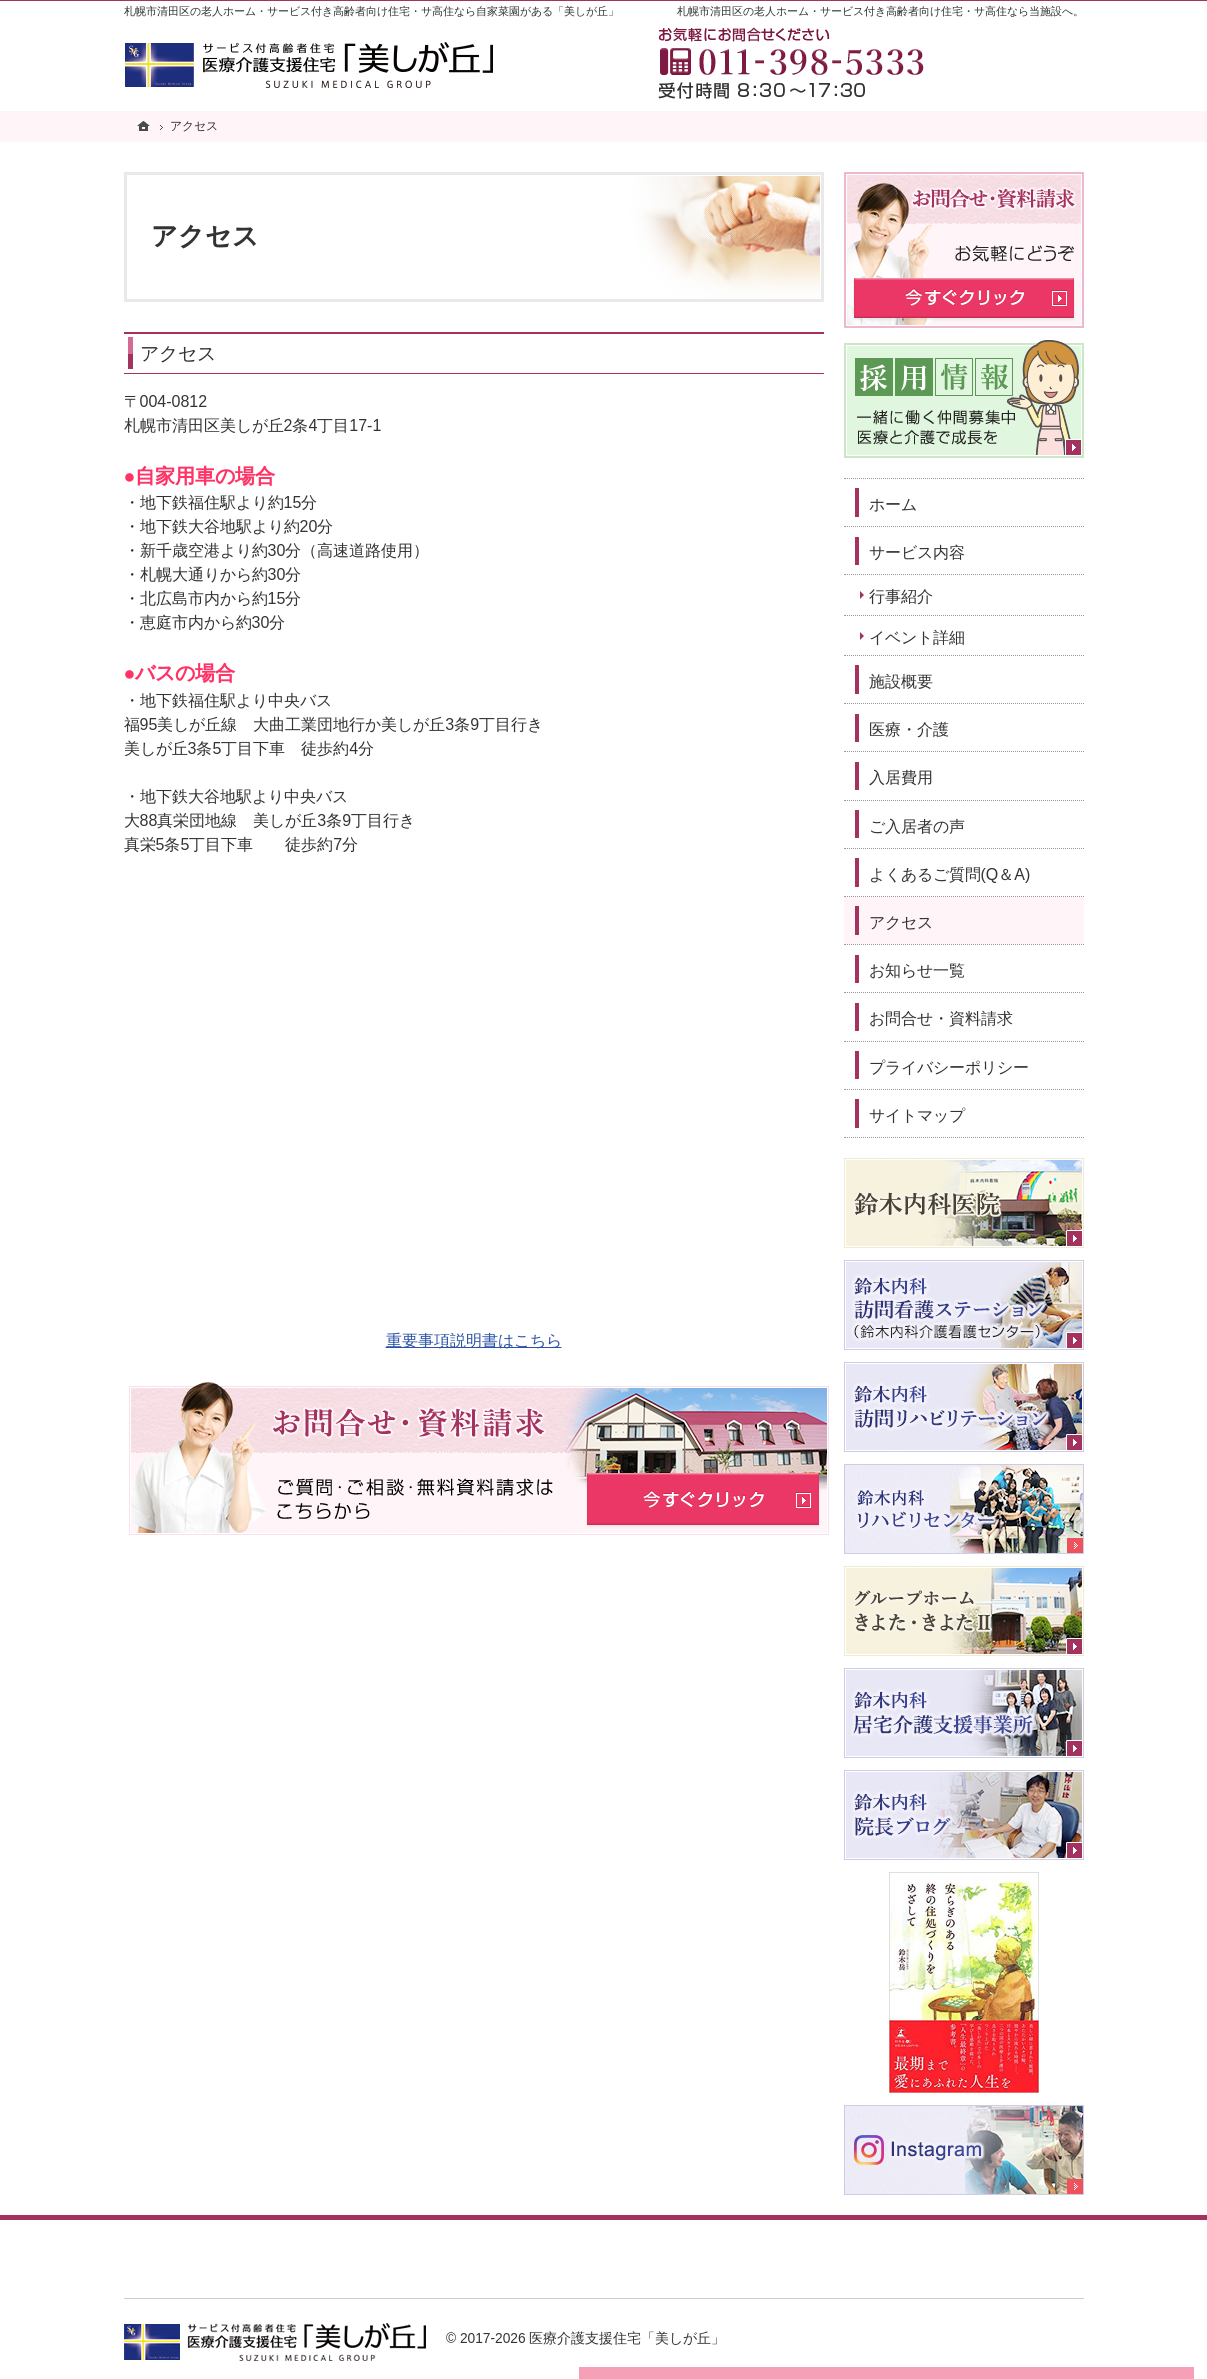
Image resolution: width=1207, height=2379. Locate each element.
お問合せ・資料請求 (941, 1018)
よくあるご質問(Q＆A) (950, 874)
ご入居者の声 (917, 826)
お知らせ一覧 (917, 970)
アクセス (178, 353)
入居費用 (901, 777)
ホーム (893, 504)
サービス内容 (917, 552)
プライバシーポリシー (949, 1067)
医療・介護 (909, 729)
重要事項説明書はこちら (474, 1340)
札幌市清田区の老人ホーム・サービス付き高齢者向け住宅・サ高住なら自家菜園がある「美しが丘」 (371, 11)
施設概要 (901, 681)
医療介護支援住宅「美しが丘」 (627, 2338)
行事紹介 (901, 596)
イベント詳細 (917, 637)
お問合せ (1008, 59)
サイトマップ (917, 1115)
